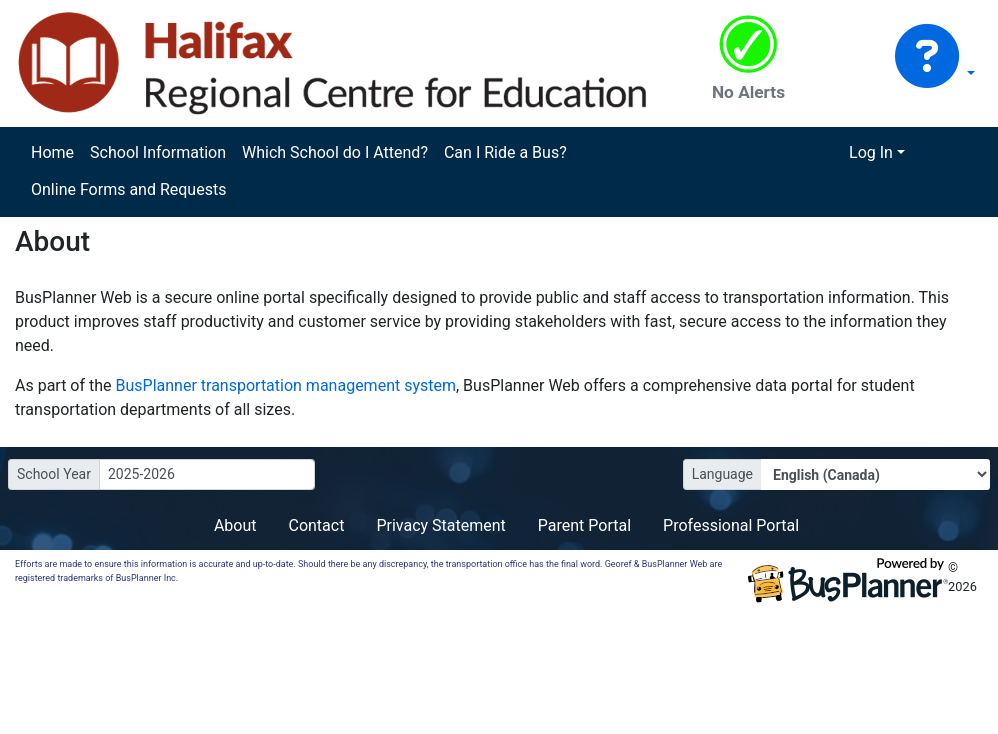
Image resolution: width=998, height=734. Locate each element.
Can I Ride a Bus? (505, 152)
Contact (316, 525)
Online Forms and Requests (128, 189)
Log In (871, 152)
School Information (158, 152)
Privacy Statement (440, 525)
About (235, 525)
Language (722, 474)
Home (52, 152)
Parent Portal (584, 525)
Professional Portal (731, 525)
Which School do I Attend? (335, 152)
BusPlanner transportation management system (286, 385)
